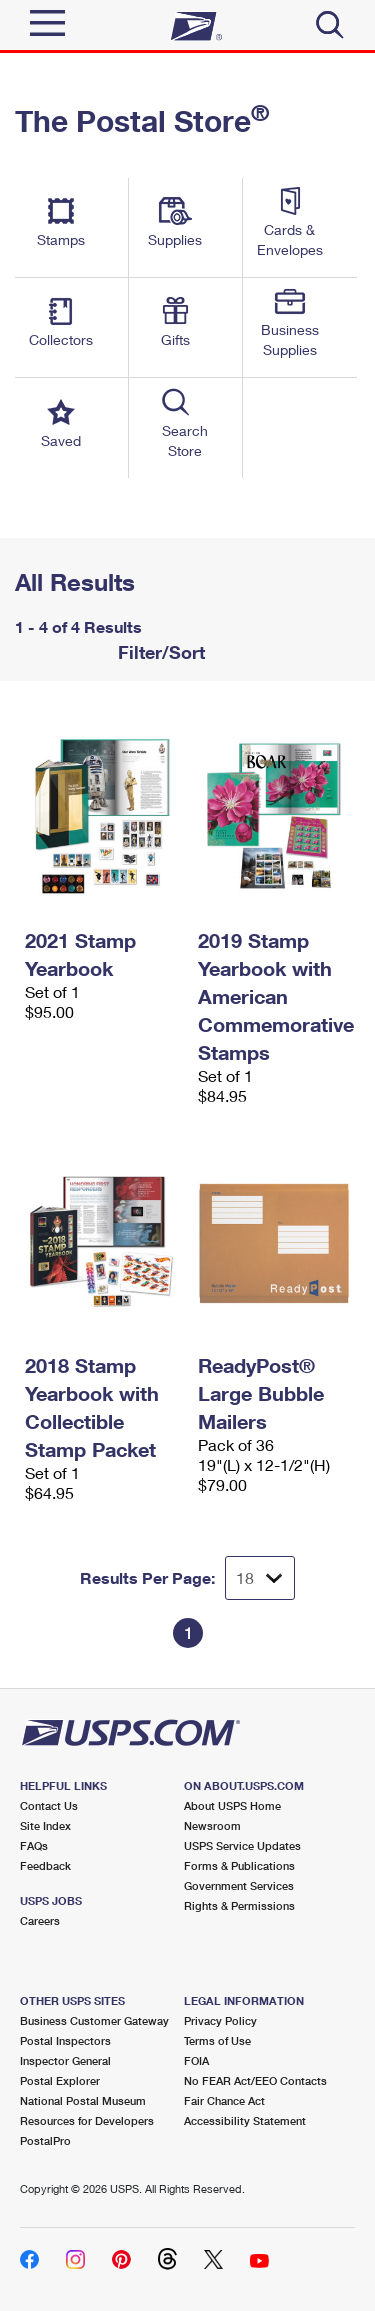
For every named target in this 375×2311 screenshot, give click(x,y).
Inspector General (65, 2060)
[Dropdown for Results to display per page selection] (260, 1578)
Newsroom (212, 1825)
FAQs (34, 1845)
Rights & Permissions (239, 1905)
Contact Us (49, 1805)
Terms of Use (217, 2040)
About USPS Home (232, 1805)
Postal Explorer (60, 2080)
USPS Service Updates (242, 1845)
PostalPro (45, 2140)
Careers (40, 1920)
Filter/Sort (159, 652)
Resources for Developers (87, 2120)
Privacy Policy (220, 2020)
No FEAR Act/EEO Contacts (255, 2080)
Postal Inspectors (65, 2040)
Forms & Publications (239, 1865)
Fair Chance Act (224, 2100)
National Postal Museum (83, 2100)
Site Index (45, 1825)
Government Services (239, 1885)
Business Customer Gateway (94, 2020)
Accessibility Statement (245, 2120)
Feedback (45, 1865)
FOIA (196, 2060)
